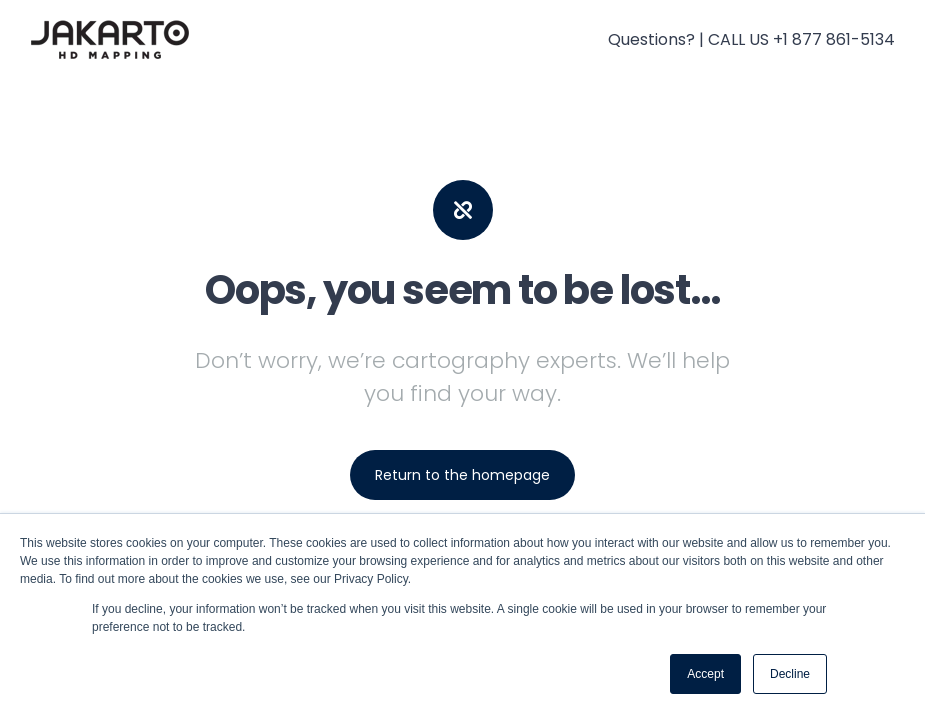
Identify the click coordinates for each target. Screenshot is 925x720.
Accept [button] (705, 674)
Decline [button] (790, 674)
